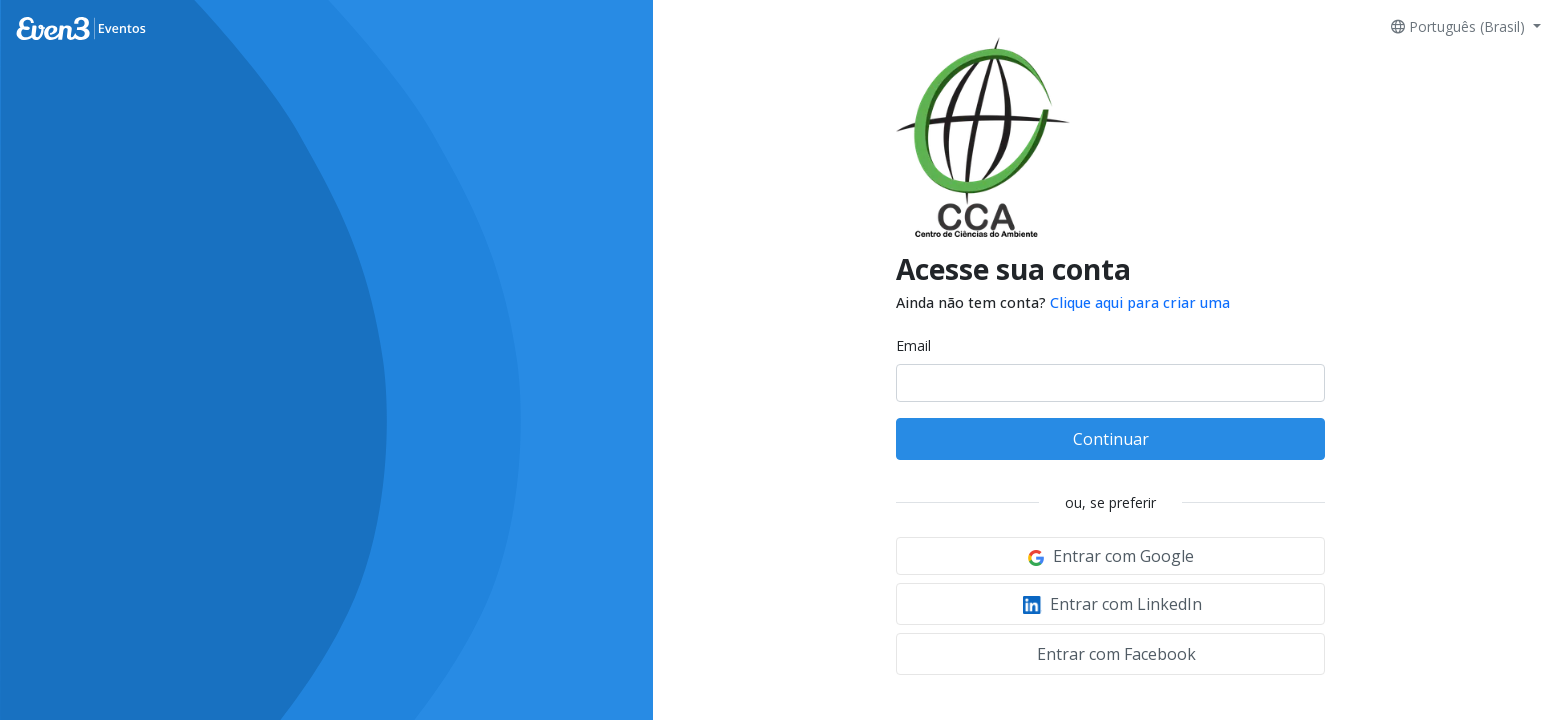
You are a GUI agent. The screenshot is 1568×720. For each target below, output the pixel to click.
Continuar (1111, 439)
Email (913, 345)
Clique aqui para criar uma (1140, 302)
